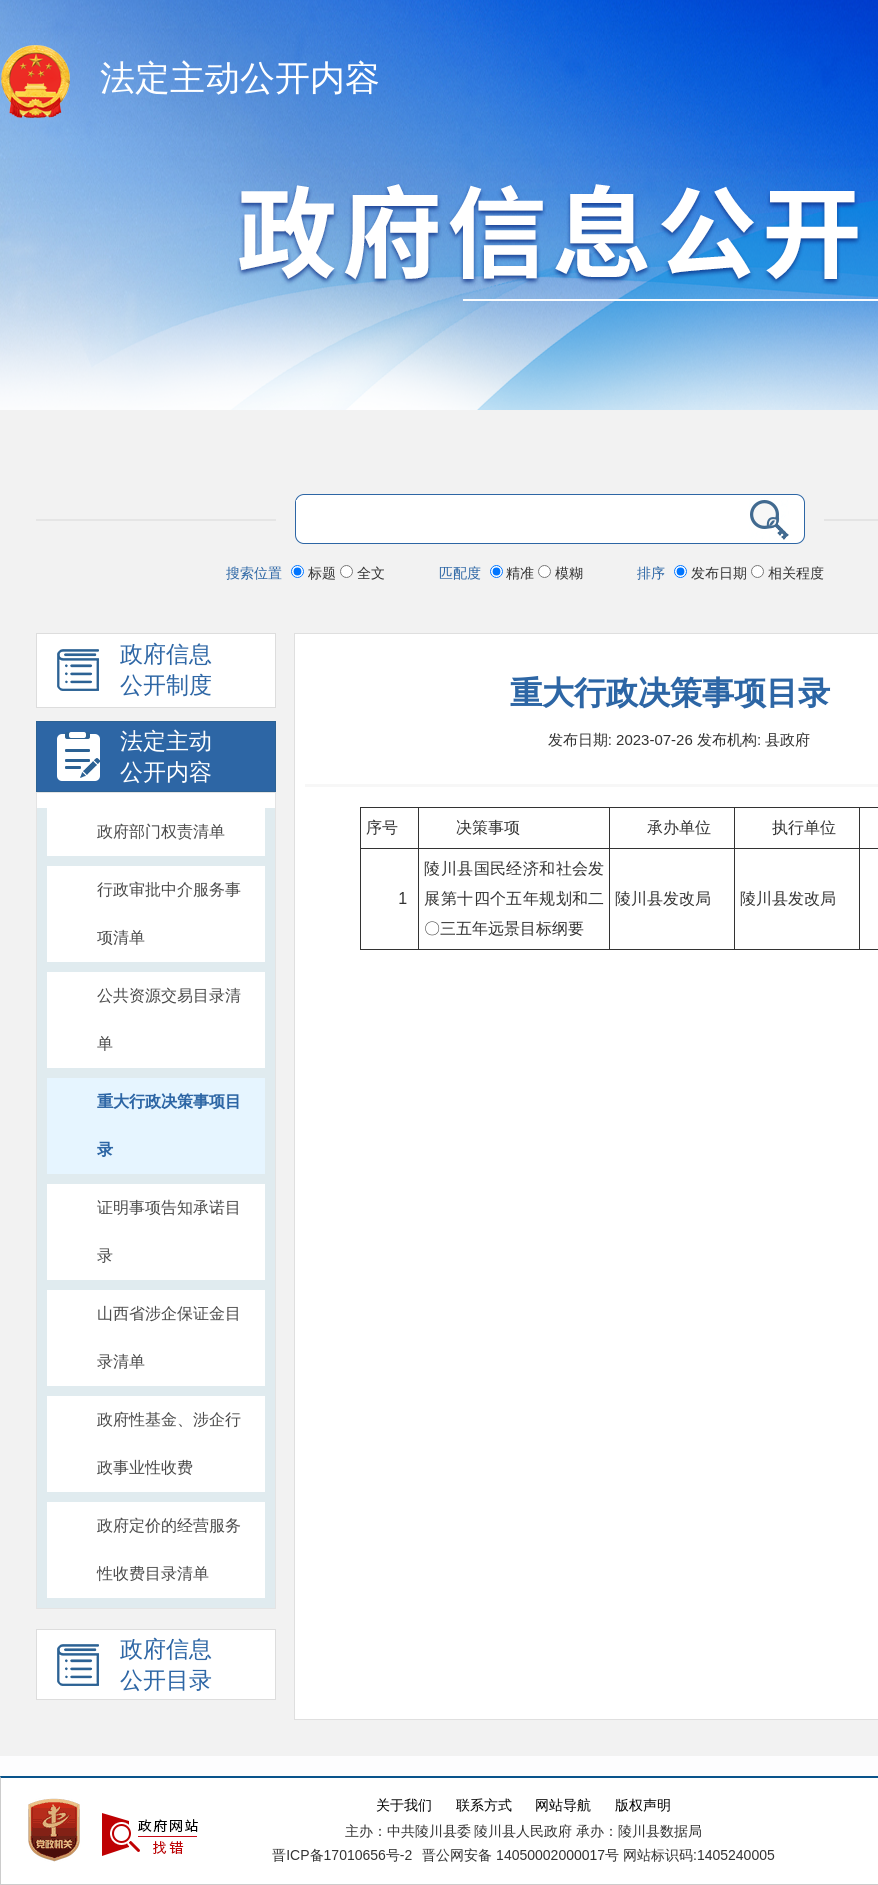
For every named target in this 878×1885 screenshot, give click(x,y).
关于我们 (404, 1805)
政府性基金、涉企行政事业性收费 (169, 1443)
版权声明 (643, 1805)
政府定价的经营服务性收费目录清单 (169, 1549)
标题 (315, 573)
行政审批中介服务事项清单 (169, 913)
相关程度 (787, 573)
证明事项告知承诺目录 (169, 1231)
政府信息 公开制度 (134, 675)
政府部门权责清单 (161, 831)
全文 (362, 573)
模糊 (560, 573)
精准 (514, 573)
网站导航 (563, 1805)
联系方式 (484, 1805)
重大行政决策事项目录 (169, 1125)
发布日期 (712, 573)
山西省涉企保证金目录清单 (169, 1337)
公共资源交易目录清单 (169, 1019)
